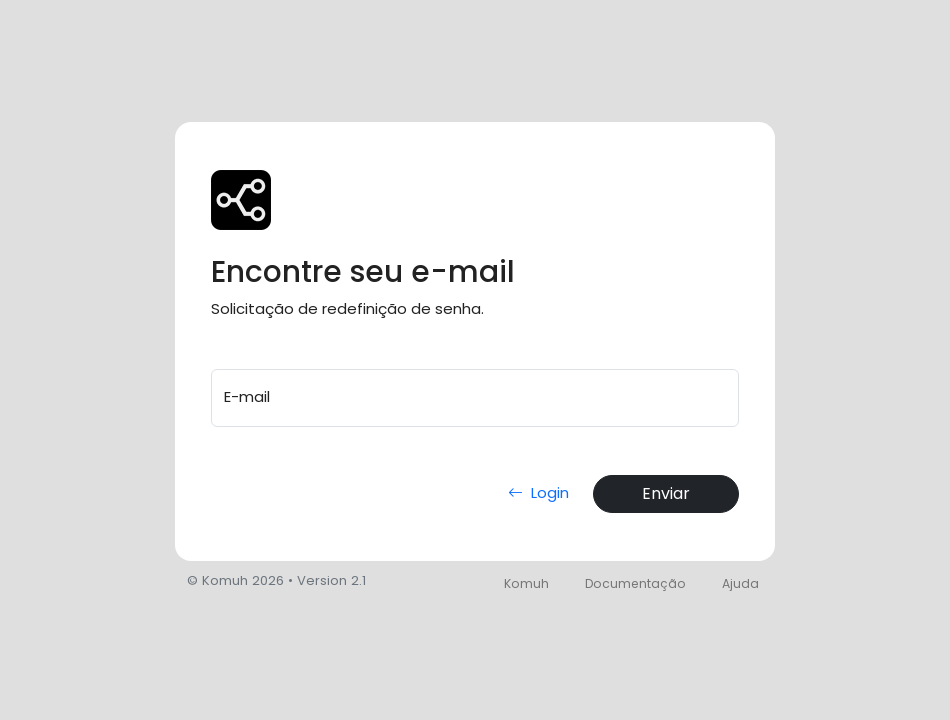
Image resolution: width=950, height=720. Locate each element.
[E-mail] (475, 398)
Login (534, 492)
